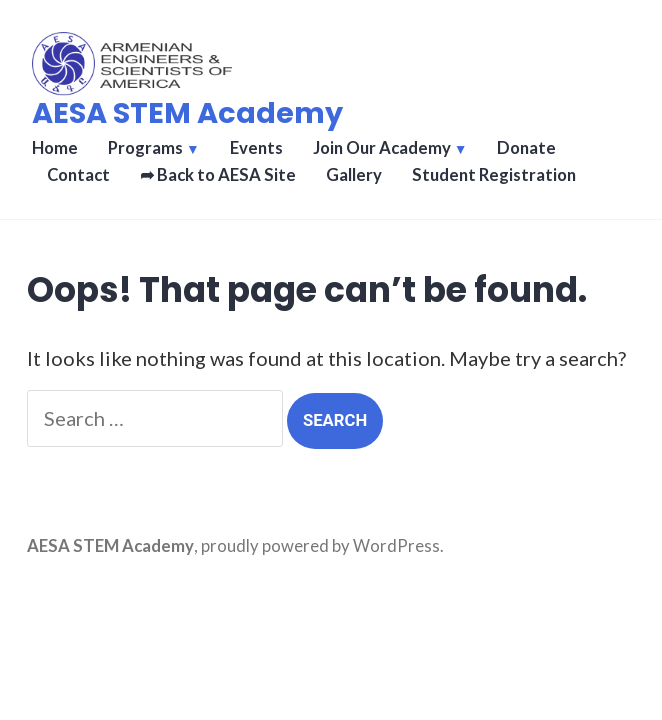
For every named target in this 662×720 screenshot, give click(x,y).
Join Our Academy (382, 148)
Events (256, 148)
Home (55, 148)
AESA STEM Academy (187, 113)
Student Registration (494, 175)
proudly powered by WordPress (320, 546)
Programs (145, 148)
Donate (526, 148)
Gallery (354, 175)
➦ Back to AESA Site (218, 175)
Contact (78, 175)
